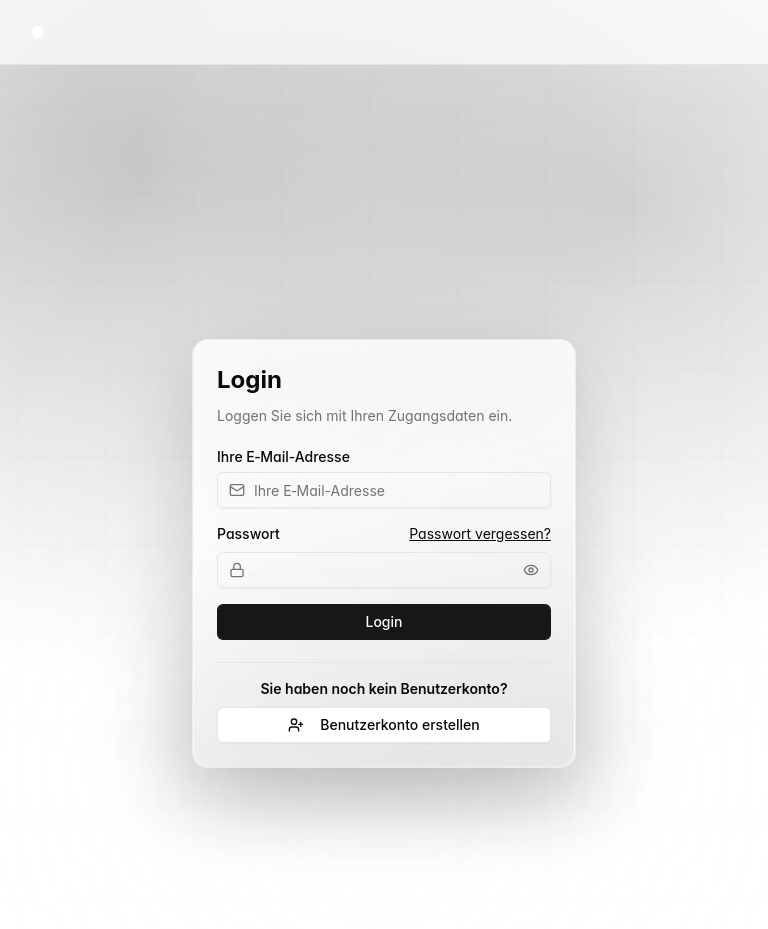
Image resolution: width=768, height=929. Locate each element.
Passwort (248, 534)
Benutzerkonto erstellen (383, 724)
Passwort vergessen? (480, 533)
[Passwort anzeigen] (531, 570)
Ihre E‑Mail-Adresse (283, 457)
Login (384, 621)
